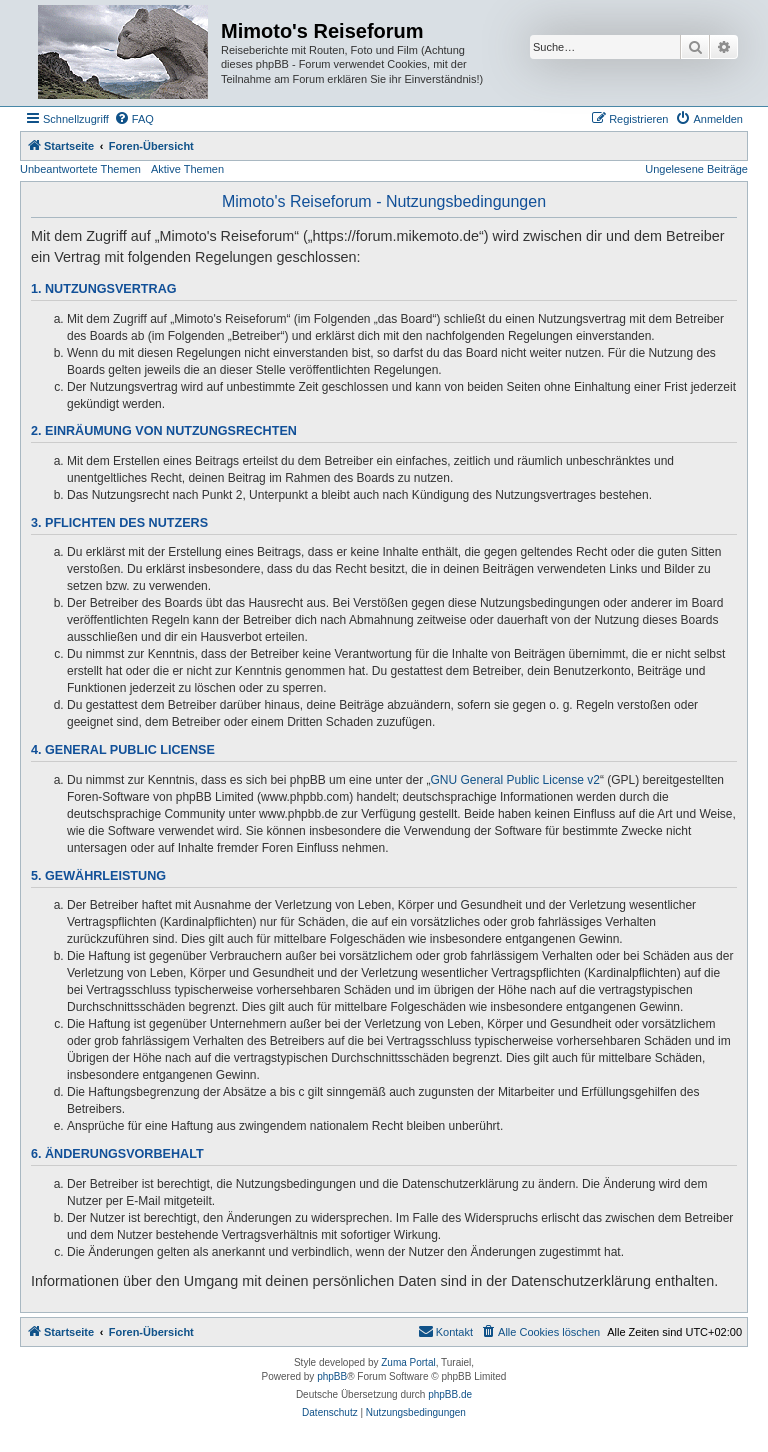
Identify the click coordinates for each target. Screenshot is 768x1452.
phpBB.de (450, 1394)
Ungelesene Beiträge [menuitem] (696, 169)
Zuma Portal (408, 1362)
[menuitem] (134, 119)
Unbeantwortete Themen (80, 169)
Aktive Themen (187, 169)
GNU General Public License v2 (515, 780)
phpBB (332, 1376)
